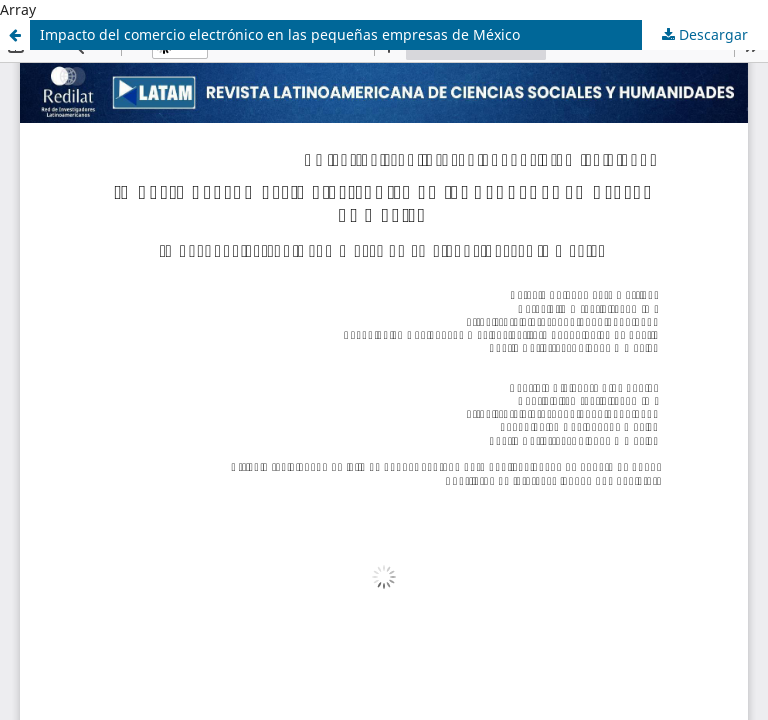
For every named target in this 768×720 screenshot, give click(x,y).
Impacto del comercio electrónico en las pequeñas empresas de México (280, 34)
